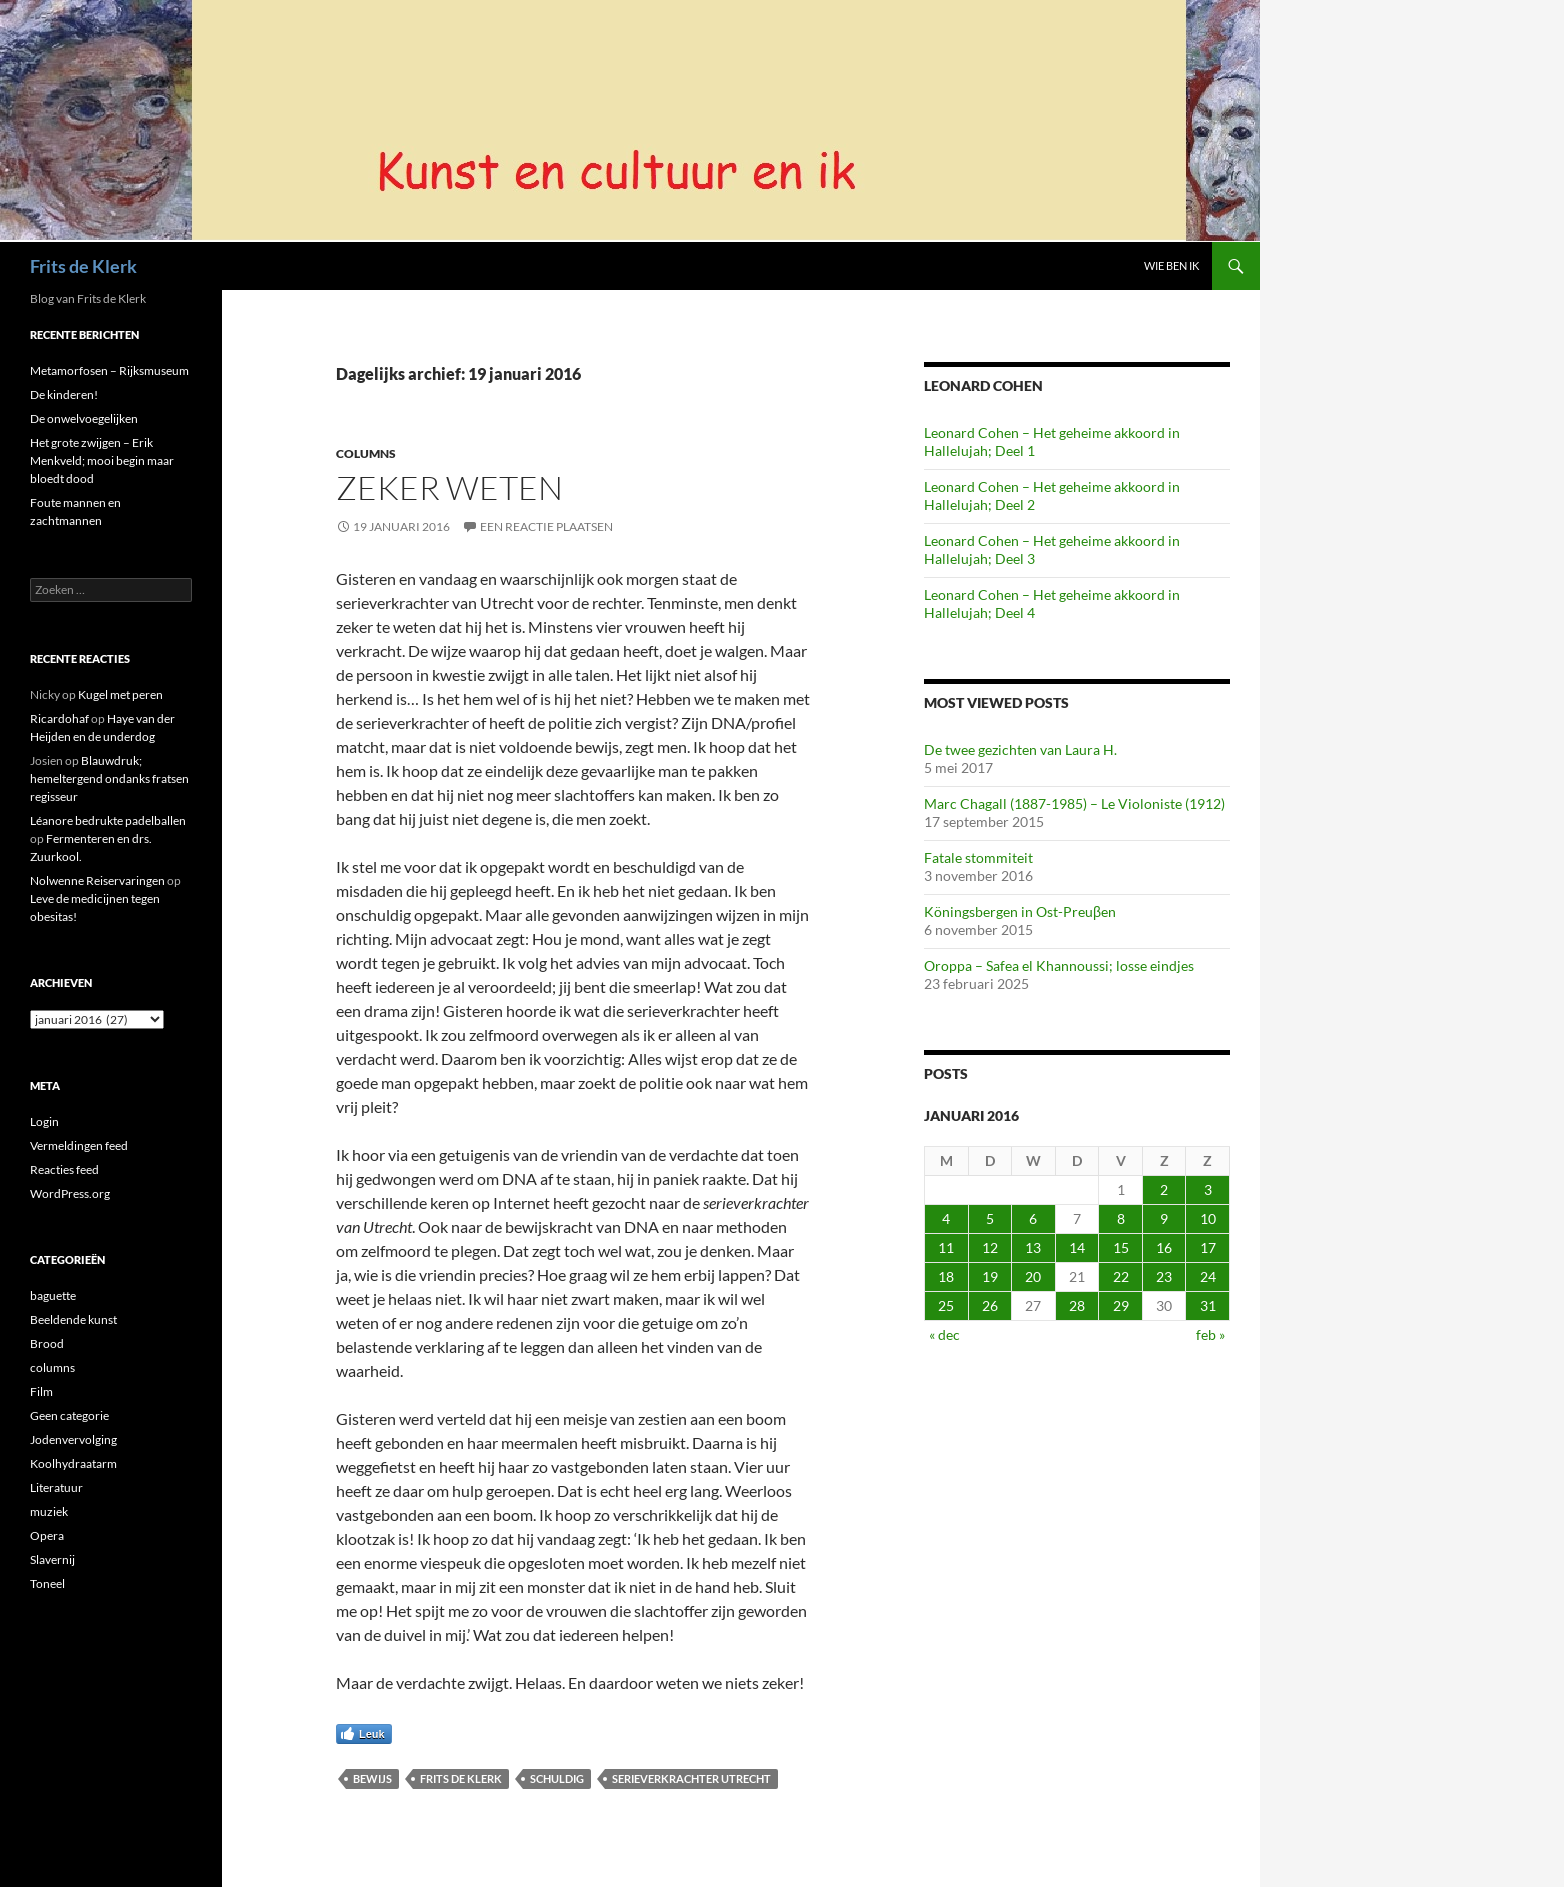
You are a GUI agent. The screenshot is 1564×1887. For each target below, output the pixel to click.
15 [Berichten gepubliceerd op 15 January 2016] (1121, 1247)
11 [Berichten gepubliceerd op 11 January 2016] (946, 1247)
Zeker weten (449, 487)
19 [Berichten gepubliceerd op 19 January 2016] (990, 1276)
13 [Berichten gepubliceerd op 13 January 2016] (1033, 1247)
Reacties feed (64, 1169)
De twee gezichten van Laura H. (1020, 749)
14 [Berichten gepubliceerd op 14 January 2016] (1077, 1247)
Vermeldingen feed (79, 1145)
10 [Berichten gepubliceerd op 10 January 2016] (1208, 1218)
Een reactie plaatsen (546, 526)
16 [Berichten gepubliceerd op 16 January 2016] (1164, 1247)
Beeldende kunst (73, 1319)
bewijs (372, 1778)
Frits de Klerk (83, 266)
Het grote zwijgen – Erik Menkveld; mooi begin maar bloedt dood (102, 460)
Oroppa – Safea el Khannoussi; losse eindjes (1059, 965)
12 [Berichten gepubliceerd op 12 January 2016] (990, 1247)
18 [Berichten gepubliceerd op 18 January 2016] (946, 1276)
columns (366, 453)
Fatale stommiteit (978, 857)
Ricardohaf (59, 718)
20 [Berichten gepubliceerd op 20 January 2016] (1033, 1276)
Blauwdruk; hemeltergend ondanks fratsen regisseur (109, 778)
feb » (1210, 1334)
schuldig (557, 1778)
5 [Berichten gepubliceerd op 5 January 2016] (990, 1218)
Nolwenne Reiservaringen (97, 880)
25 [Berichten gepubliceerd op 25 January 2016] (946, 1305)
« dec (944, 1334)
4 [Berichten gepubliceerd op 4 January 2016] (946, 1218)
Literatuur (56, 1487)
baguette (53, 1295)
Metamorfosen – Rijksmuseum (109, 370)
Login (44, 1121)
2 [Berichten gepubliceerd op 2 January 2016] (1164, 1189)
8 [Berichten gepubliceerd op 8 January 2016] (1121, 1218)
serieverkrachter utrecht (691, 1778)
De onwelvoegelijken (84, 418)
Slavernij (52, 1559)
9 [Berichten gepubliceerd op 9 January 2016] (1164, 1218)
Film (41, 1391)
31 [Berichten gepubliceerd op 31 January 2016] (1208, 1305)
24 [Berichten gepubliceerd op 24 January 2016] (1208, 1276)
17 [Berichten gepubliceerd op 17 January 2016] (1208, 1247)
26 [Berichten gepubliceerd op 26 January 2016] (990, 1305)
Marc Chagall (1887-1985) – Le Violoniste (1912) (1074, 803)
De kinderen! (64, 394)
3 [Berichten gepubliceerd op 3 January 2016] (1208, 1189)
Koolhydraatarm (73, 1463)
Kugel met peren (120, 694)
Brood (47, 1343)
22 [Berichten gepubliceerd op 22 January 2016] (1121, 1276)
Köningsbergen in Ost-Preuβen (1020, 911)
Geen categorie (69, 1415)
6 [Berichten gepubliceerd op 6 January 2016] (1033, 1218)
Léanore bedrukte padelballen (108, 820)
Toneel (47, 1583)
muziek (49, 1511)
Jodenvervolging (73, 1439)
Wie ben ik (1171, 265)
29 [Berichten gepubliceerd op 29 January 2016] (1121, 1305)
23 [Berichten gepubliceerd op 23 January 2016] (1164, 1276)
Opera (47, 1535)
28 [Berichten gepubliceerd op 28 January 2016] (1077, 1305)
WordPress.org (70, 1193)
